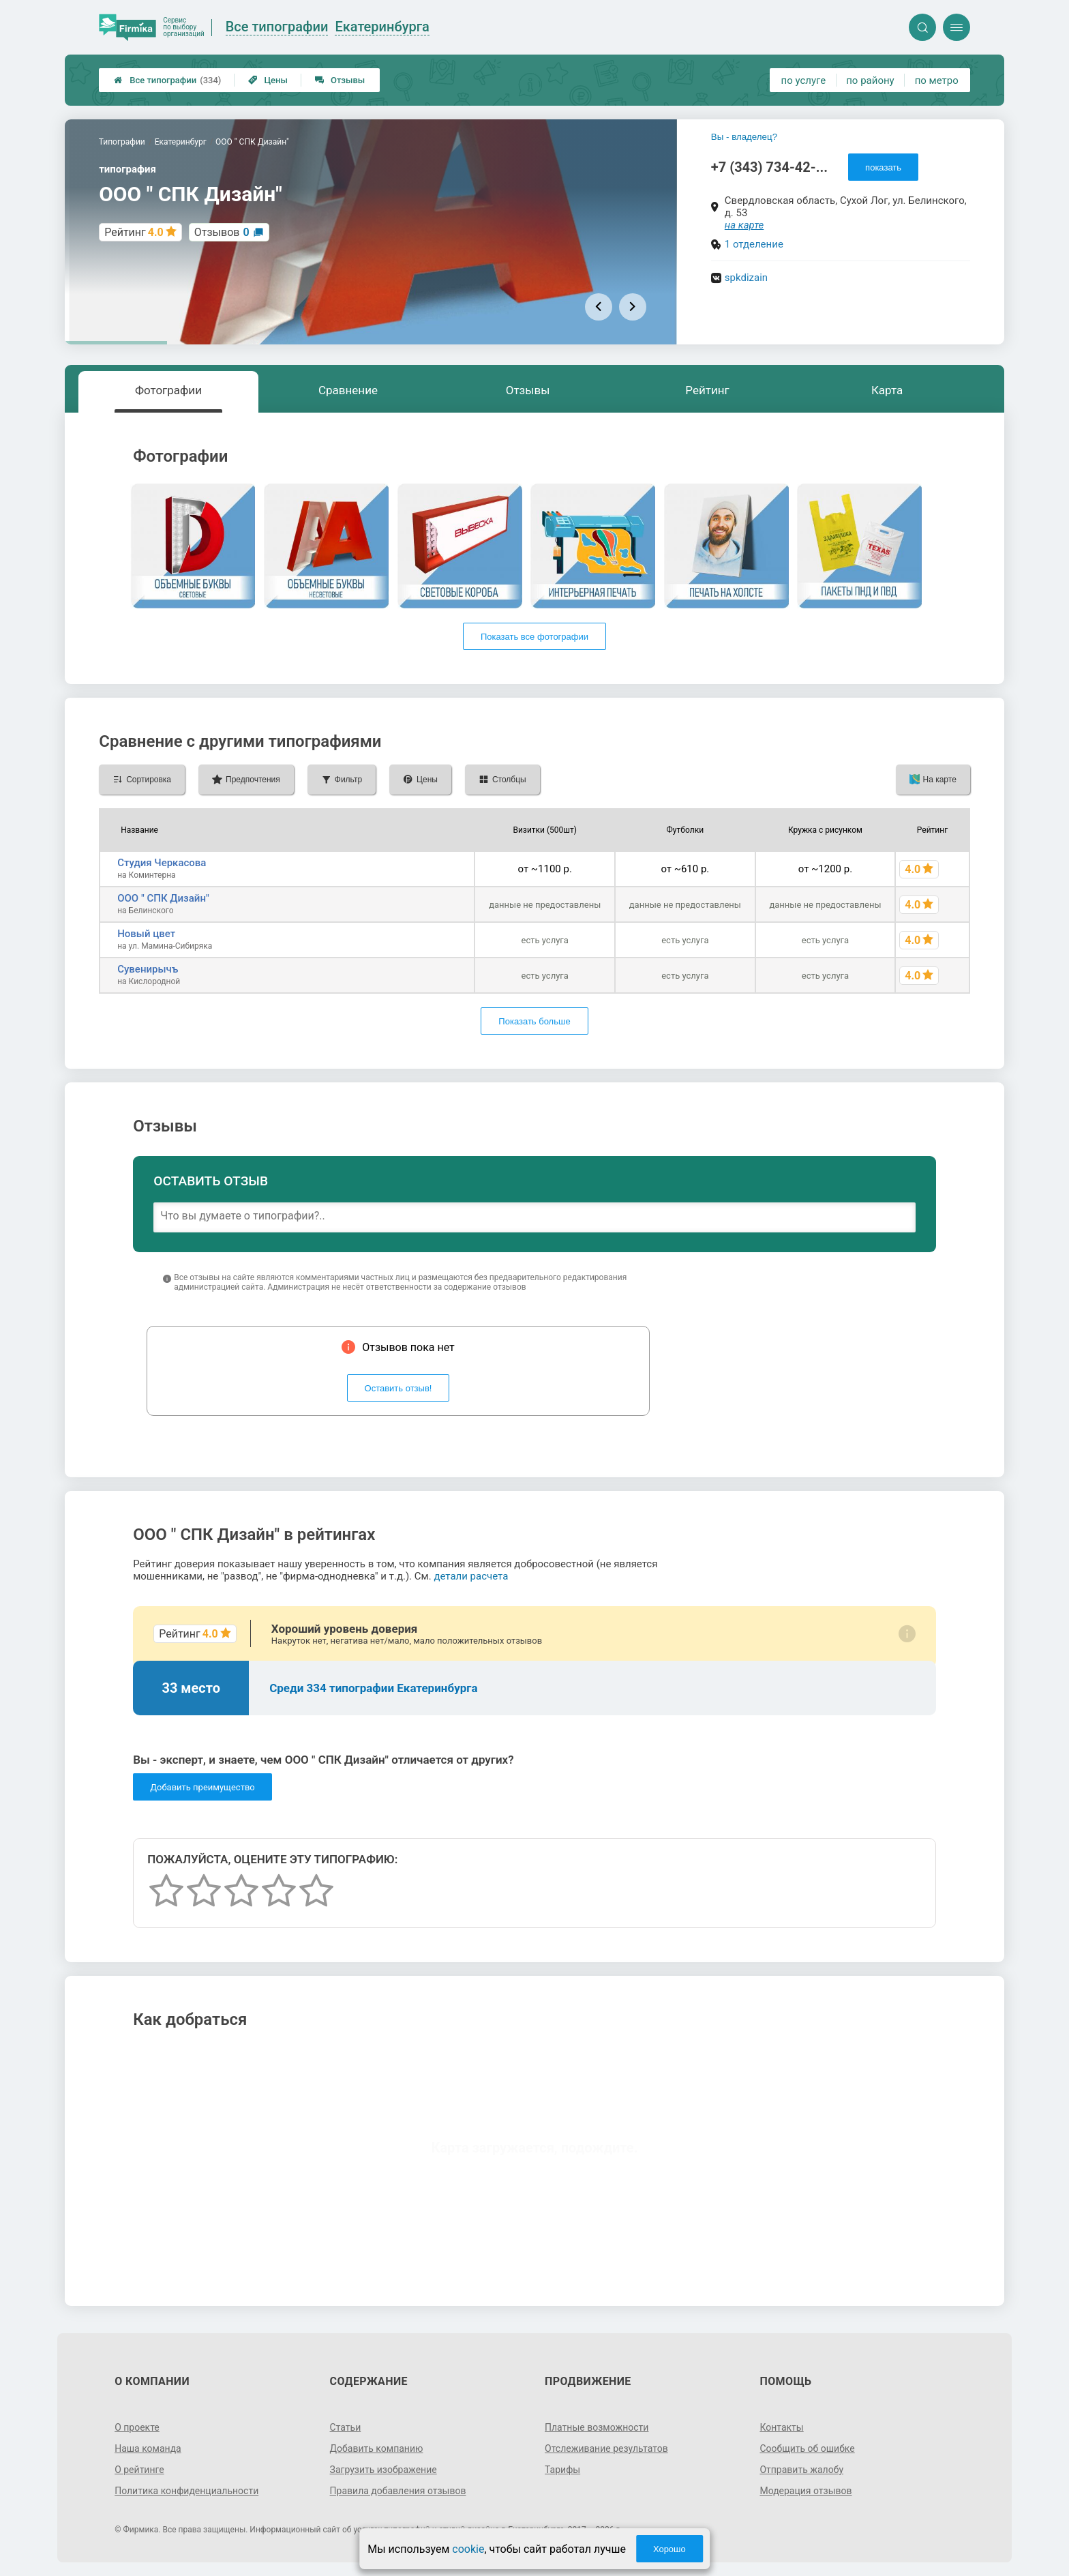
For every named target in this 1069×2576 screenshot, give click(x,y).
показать (883, 167)
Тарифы (562, 2469)
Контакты (781, 2427)
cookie (468, 2549)
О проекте (137, 2427)
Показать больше (534, 1021)
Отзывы (340, 80)
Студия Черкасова (161, 863)
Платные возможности (596, 2427)
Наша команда (148, 2448)
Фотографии (168, 390)
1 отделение (754, 244)
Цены (268, 80)
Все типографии (167, 80)
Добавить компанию (376, 2448)
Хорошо (669, 2549)
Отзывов (222, 232)
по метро (937, 80)
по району (870, 80)
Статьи (345, 2427)
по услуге (803, 80)
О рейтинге (139, 2469)
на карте (744, 225)
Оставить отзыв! (398, 1388)
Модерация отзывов (805, 2490)
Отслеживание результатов (606, 2448)
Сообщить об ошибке (806, 2448)
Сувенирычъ (147, 969)
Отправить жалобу (801, 2469)
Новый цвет (146, 934)
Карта (887, 390)
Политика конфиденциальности (186, 2490)
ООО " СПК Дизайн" (163, 898)
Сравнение (348, 390)
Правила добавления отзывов (398, 2490)
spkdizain (746, 277)
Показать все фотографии (534, 637)
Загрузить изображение (383, 2469)
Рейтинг (707, 390)
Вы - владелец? (744, 137)
